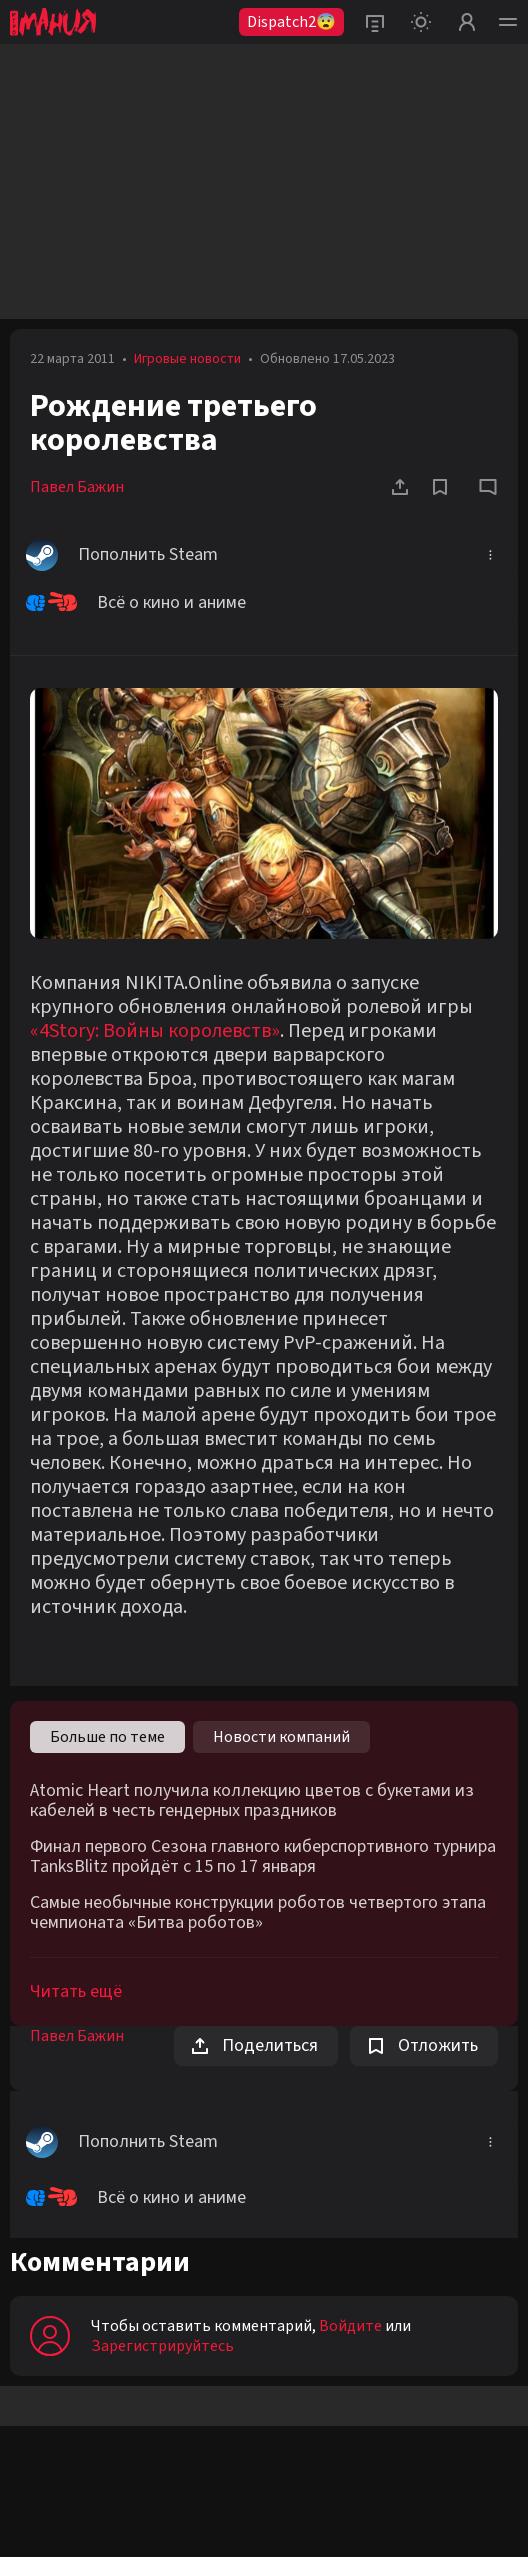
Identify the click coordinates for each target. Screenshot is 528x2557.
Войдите (350, 2326)
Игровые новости (187, 359)
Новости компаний (281, 1737)
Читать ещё (76, 1991)
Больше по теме (107, 1737)
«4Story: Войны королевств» (155, 1031)
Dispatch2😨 (291, 22)
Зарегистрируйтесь (162, 2346)
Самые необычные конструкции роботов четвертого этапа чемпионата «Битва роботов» (258, 1913)
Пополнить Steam (122, 555)
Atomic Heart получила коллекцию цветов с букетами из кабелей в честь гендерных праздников (252, 1801)
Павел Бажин (77, 487)
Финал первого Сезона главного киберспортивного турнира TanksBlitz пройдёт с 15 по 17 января (263, 1857)
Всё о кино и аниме (136, 603)
